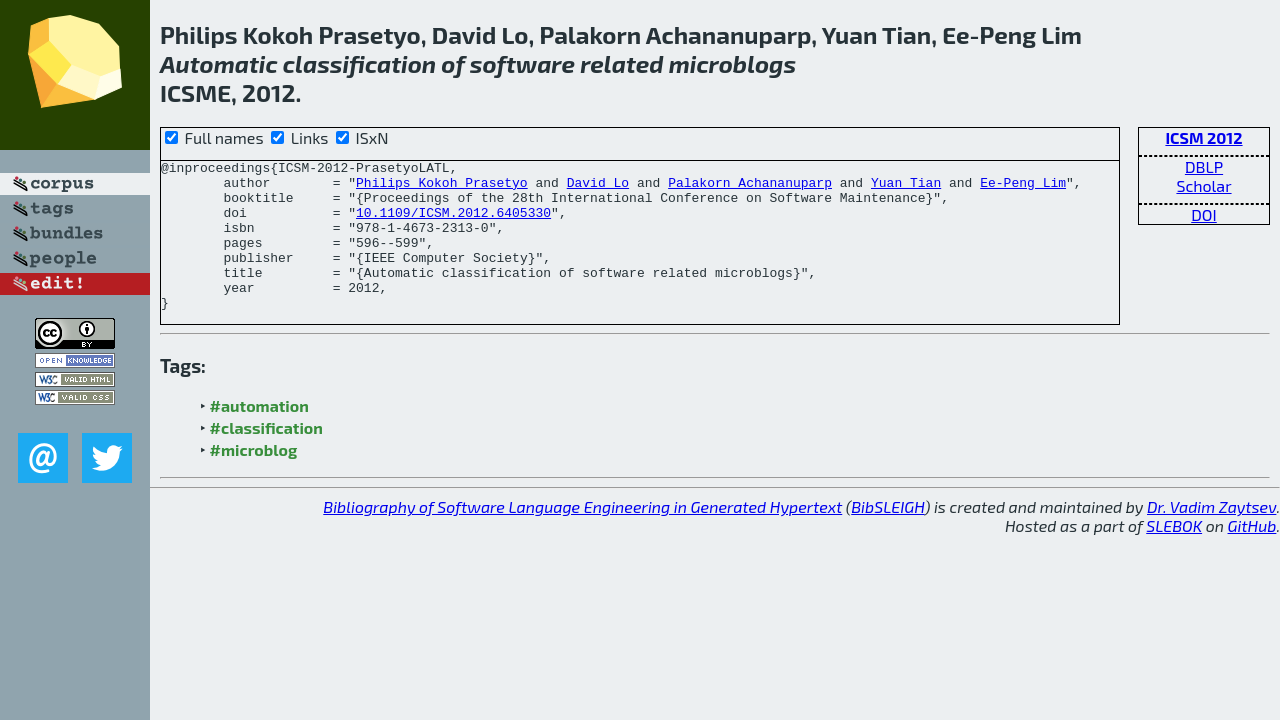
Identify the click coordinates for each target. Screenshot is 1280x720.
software (522, 63)
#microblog (254, 479)
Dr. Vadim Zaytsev (1211, 536)
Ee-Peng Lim (1023, 188)
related (621, 63)
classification (359, 63)
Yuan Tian (906, 188)
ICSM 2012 (1203, 137)
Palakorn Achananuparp (750, 188)
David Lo (598, 188)
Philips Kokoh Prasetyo (442, 188)
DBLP (1204, 166)
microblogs (732, 63)
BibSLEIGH (887, 536)
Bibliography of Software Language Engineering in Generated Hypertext (582, 536)
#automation (259, 435)
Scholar (1203, 185)
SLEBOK (1174, 555)
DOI (1204, 214)
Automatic (219, 63)
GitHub (1252, 555)
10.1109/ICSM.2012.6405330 (453, 224)
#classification (266, 457)
